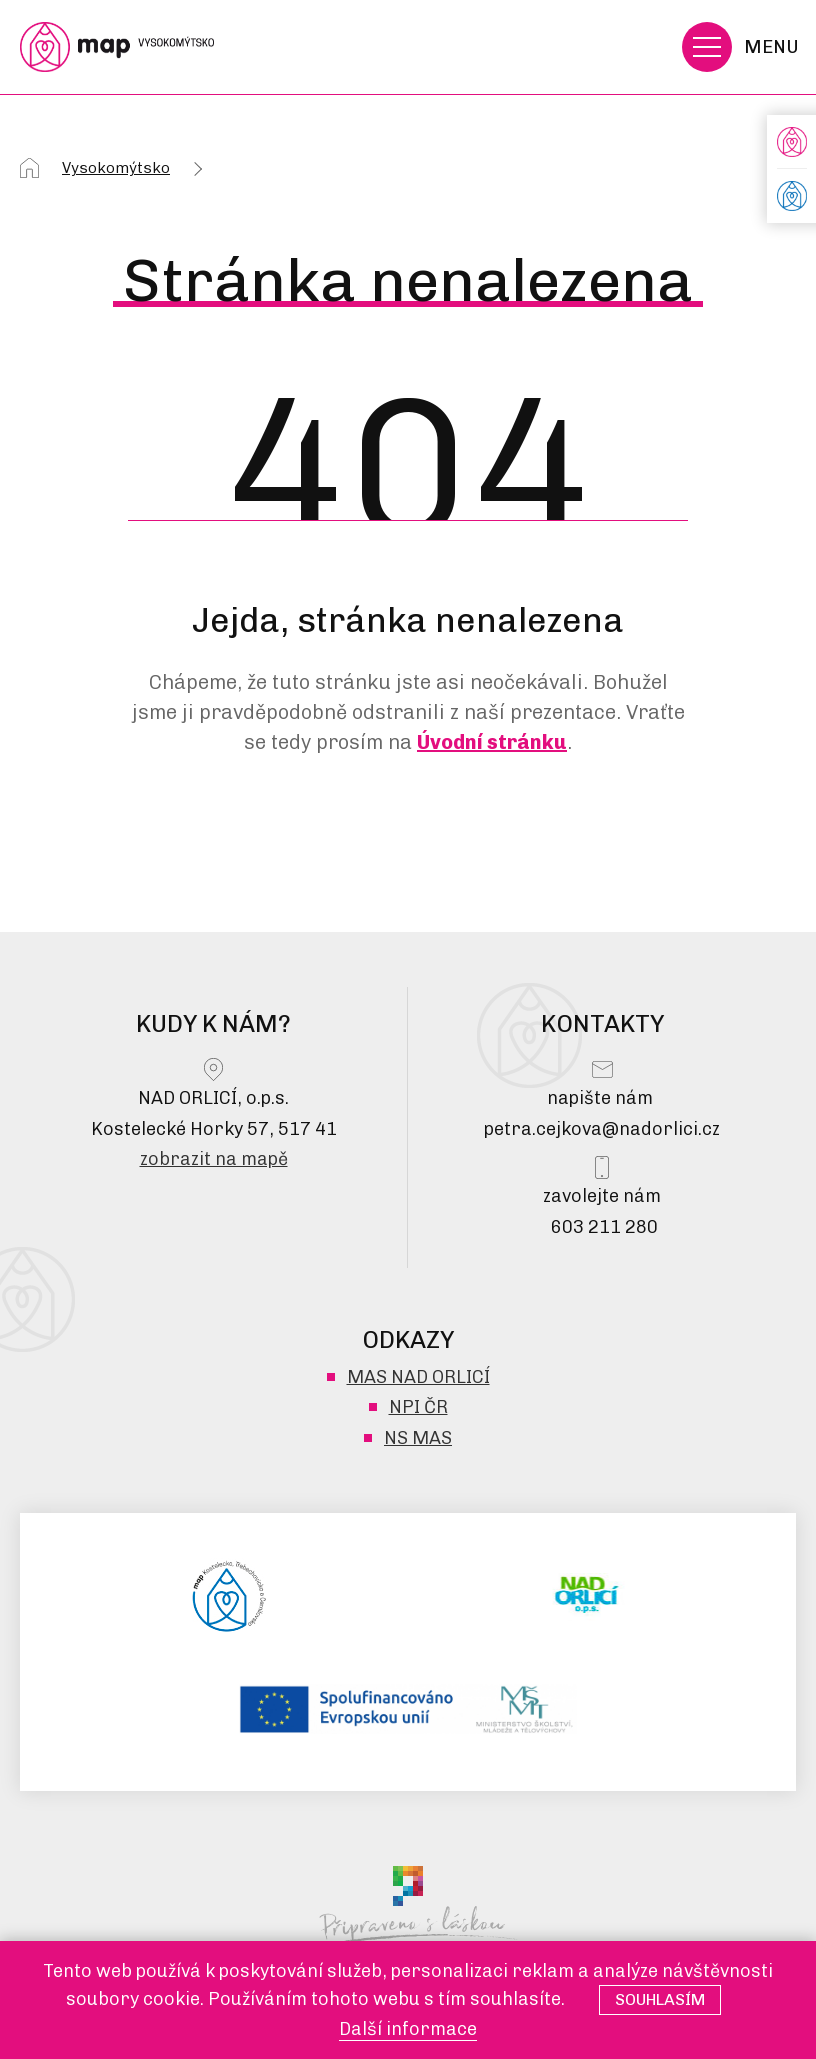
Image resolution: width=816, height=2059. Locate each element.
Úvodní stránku (492, 742)
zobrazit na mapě (214, 1159)
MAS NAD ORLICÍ (418, 1377)
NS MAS (418, 1438)
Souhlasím (660, 1999)
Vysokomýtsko (116, 168)
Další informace (408, 2029)
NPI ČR (418, 1407)
